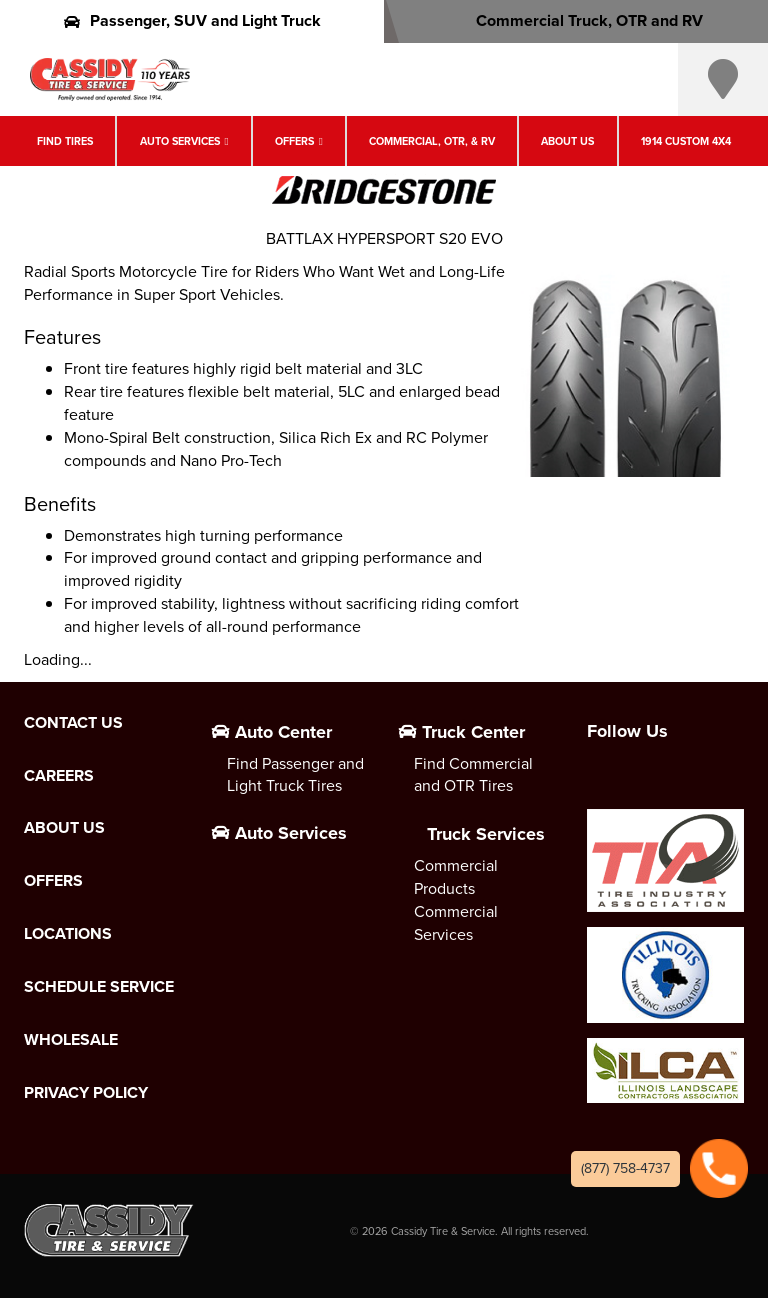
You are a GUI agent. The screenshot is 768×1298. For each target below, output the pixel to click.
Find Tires (65, 141)
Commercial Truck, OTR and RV (576, 20)
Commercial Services (456, 923)
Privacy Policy (86, 1093)
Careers (59, 776)
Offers (294, 141)
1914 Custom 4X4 (686, 141)
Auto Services (180, 141)
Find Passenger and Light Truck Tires (295, 775)
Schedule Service (99, 987)
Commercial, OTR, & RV (432, 141)
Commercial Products (456, 877)
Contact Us (73, 723)
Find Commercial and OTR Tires (473, 775)
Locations (68, 934)
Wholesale (71, 1040)
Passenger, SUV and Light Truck (192, 20)
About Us (567, 141)
